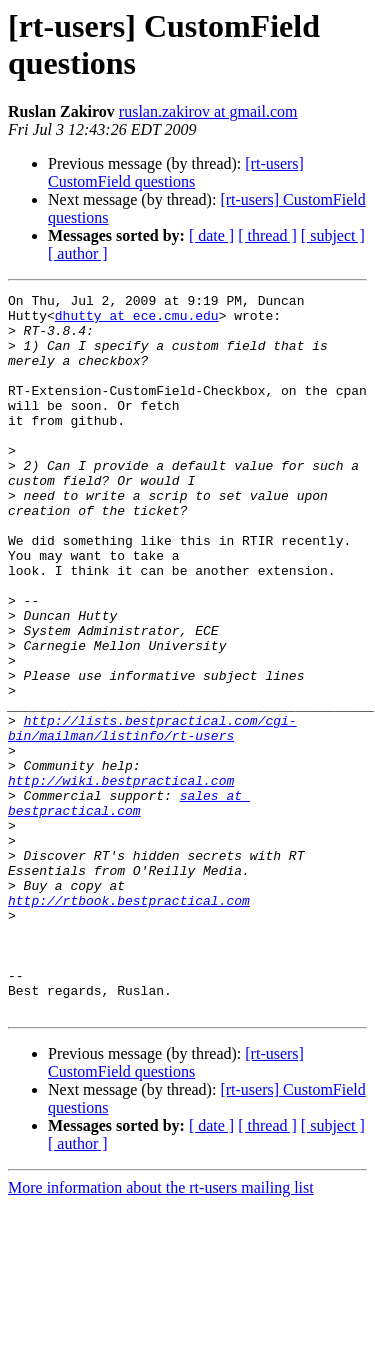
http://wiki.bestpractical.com (121, 879)
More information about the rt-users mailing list (161, 1331)
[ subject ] (333, 235)
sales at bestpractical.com (129, 906)
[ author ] (78, 253)
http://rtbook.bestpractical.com (129, 1023)
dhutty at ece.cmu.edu (137, 321)
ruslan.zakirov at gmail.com (208, 111)
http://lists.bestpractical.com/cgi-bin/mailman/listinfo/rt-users (152, 816)
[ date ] (211, 235)
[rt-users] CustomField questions (176, 172)
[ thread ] (267, 235)
